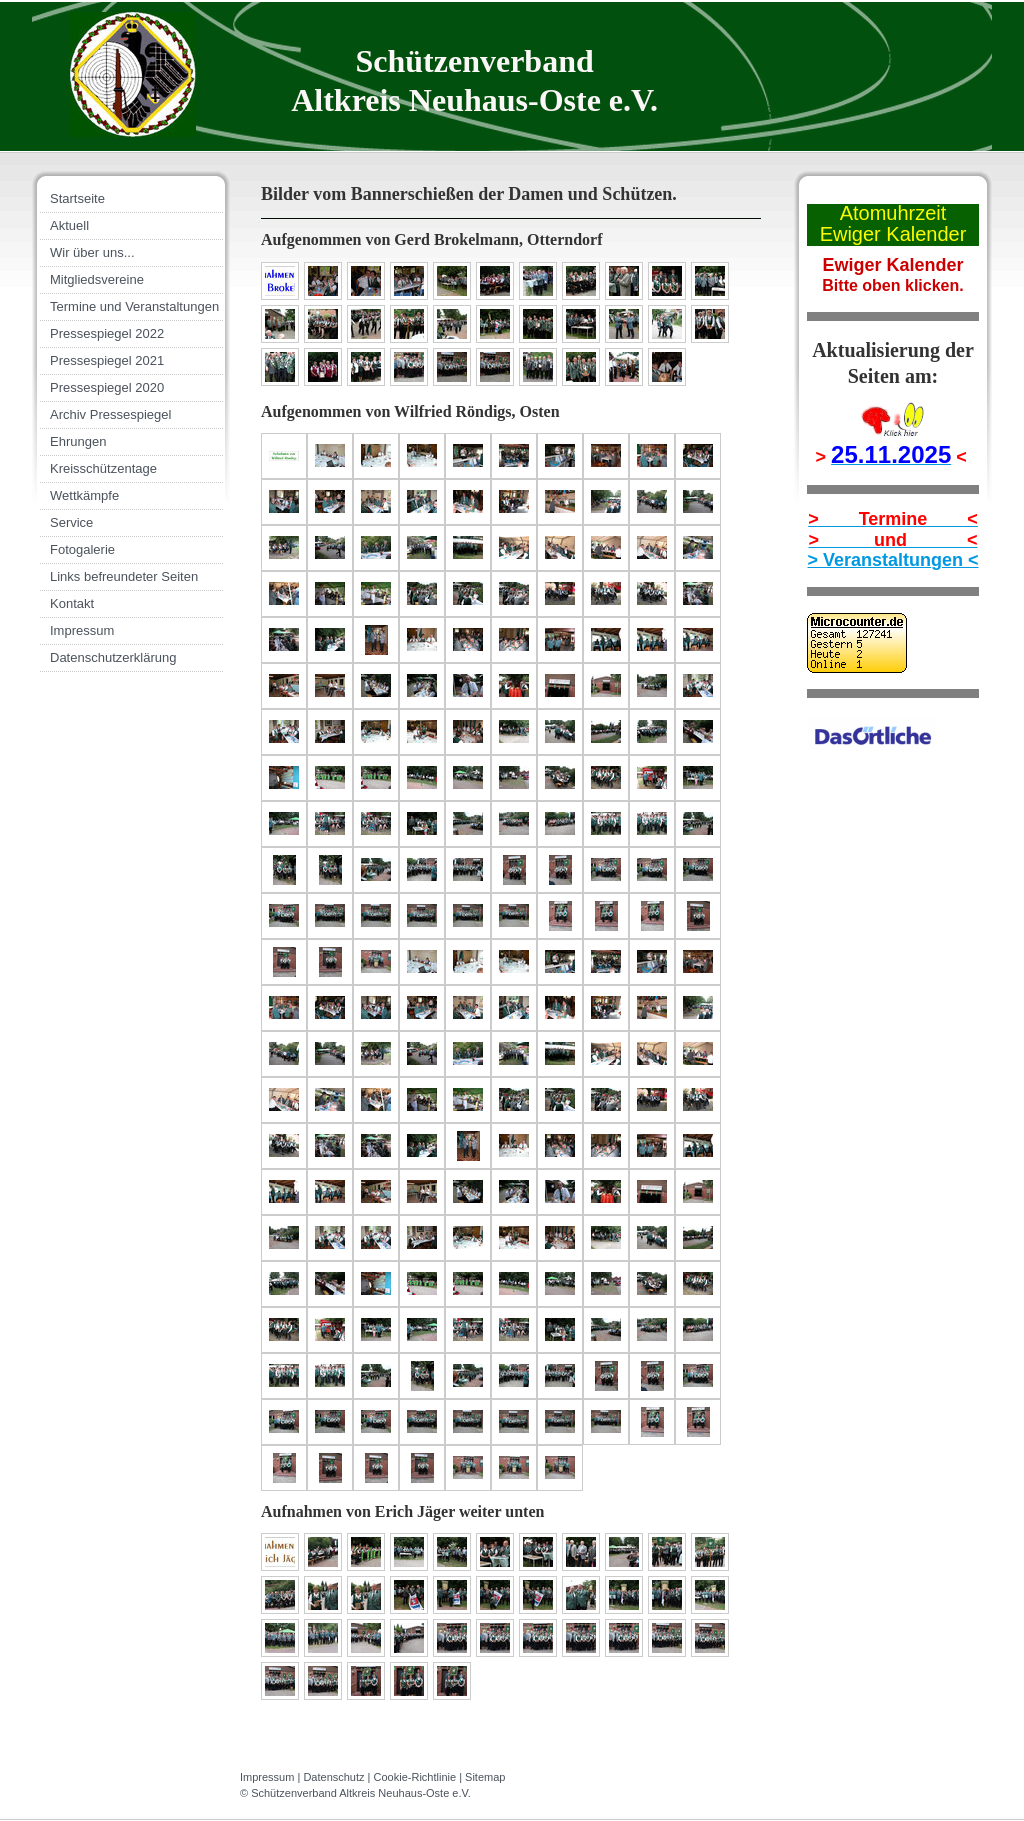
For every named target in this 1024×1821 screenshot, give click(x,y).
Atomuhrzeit (893, 213)
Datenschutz (333, 1777)
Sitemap (485, 1777)
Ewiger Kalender (893, 234)
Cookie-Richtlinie (415, 1777)
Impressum (267, 1777)
